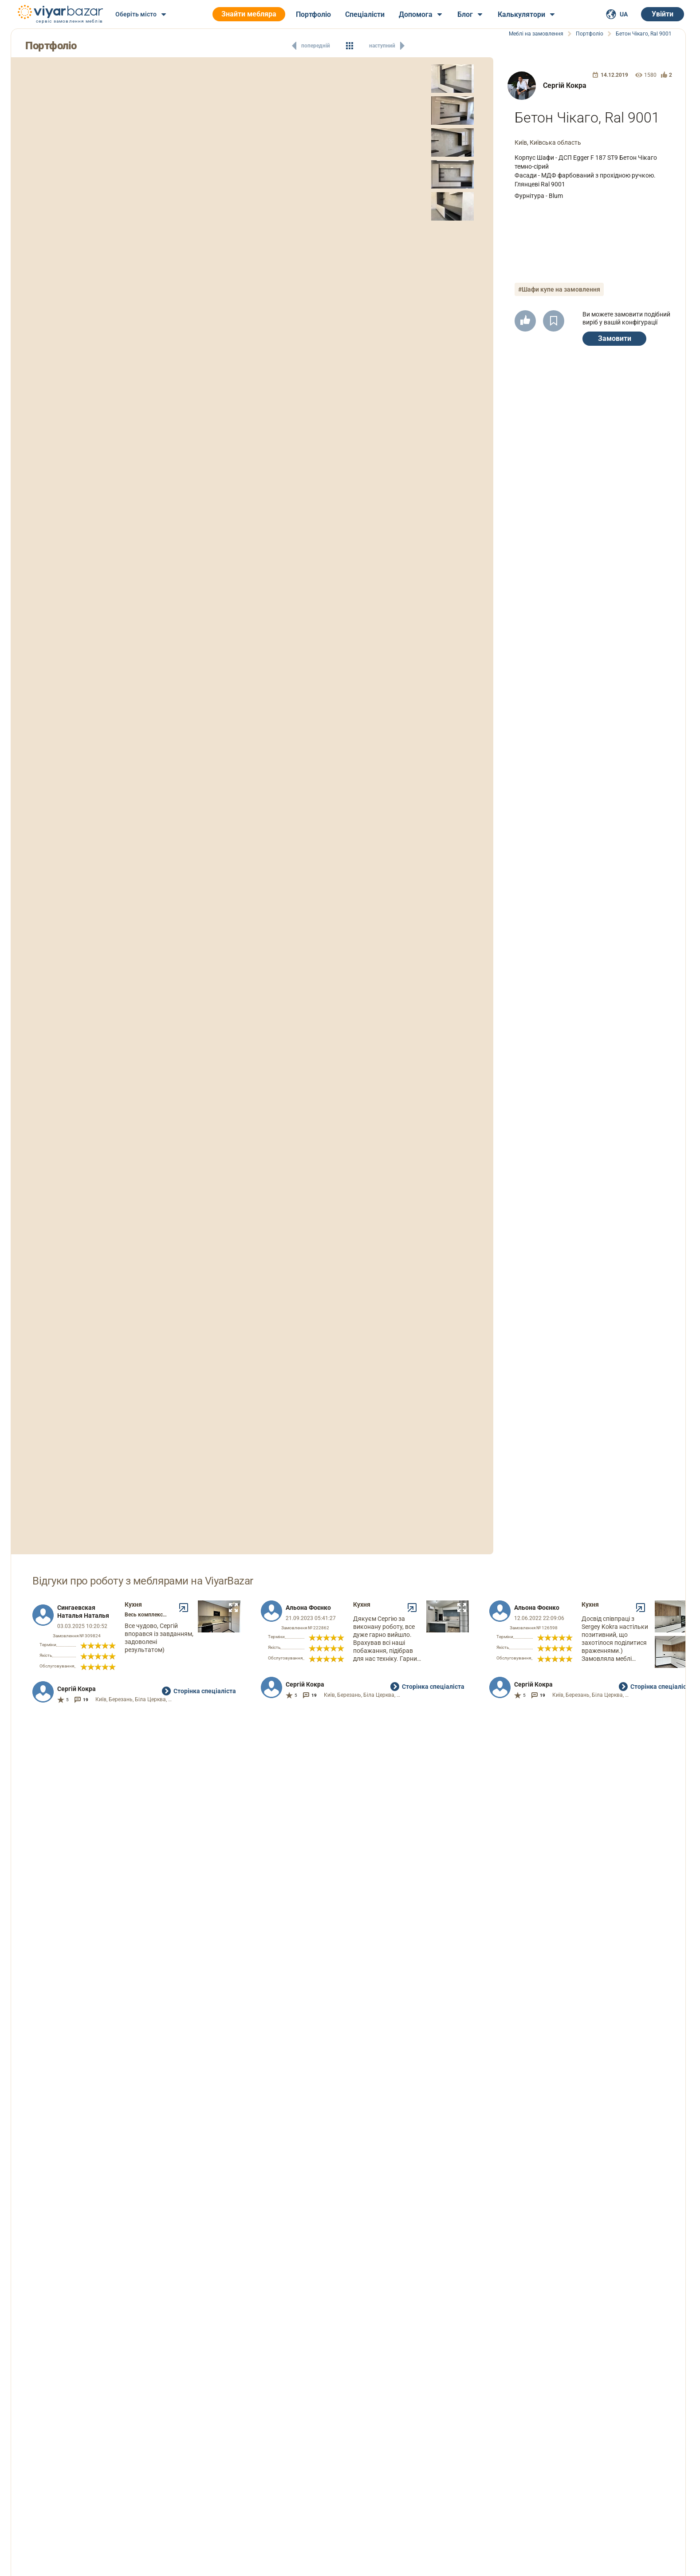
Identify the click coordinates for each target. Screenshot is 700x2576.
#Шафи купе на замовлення (559, 289)
